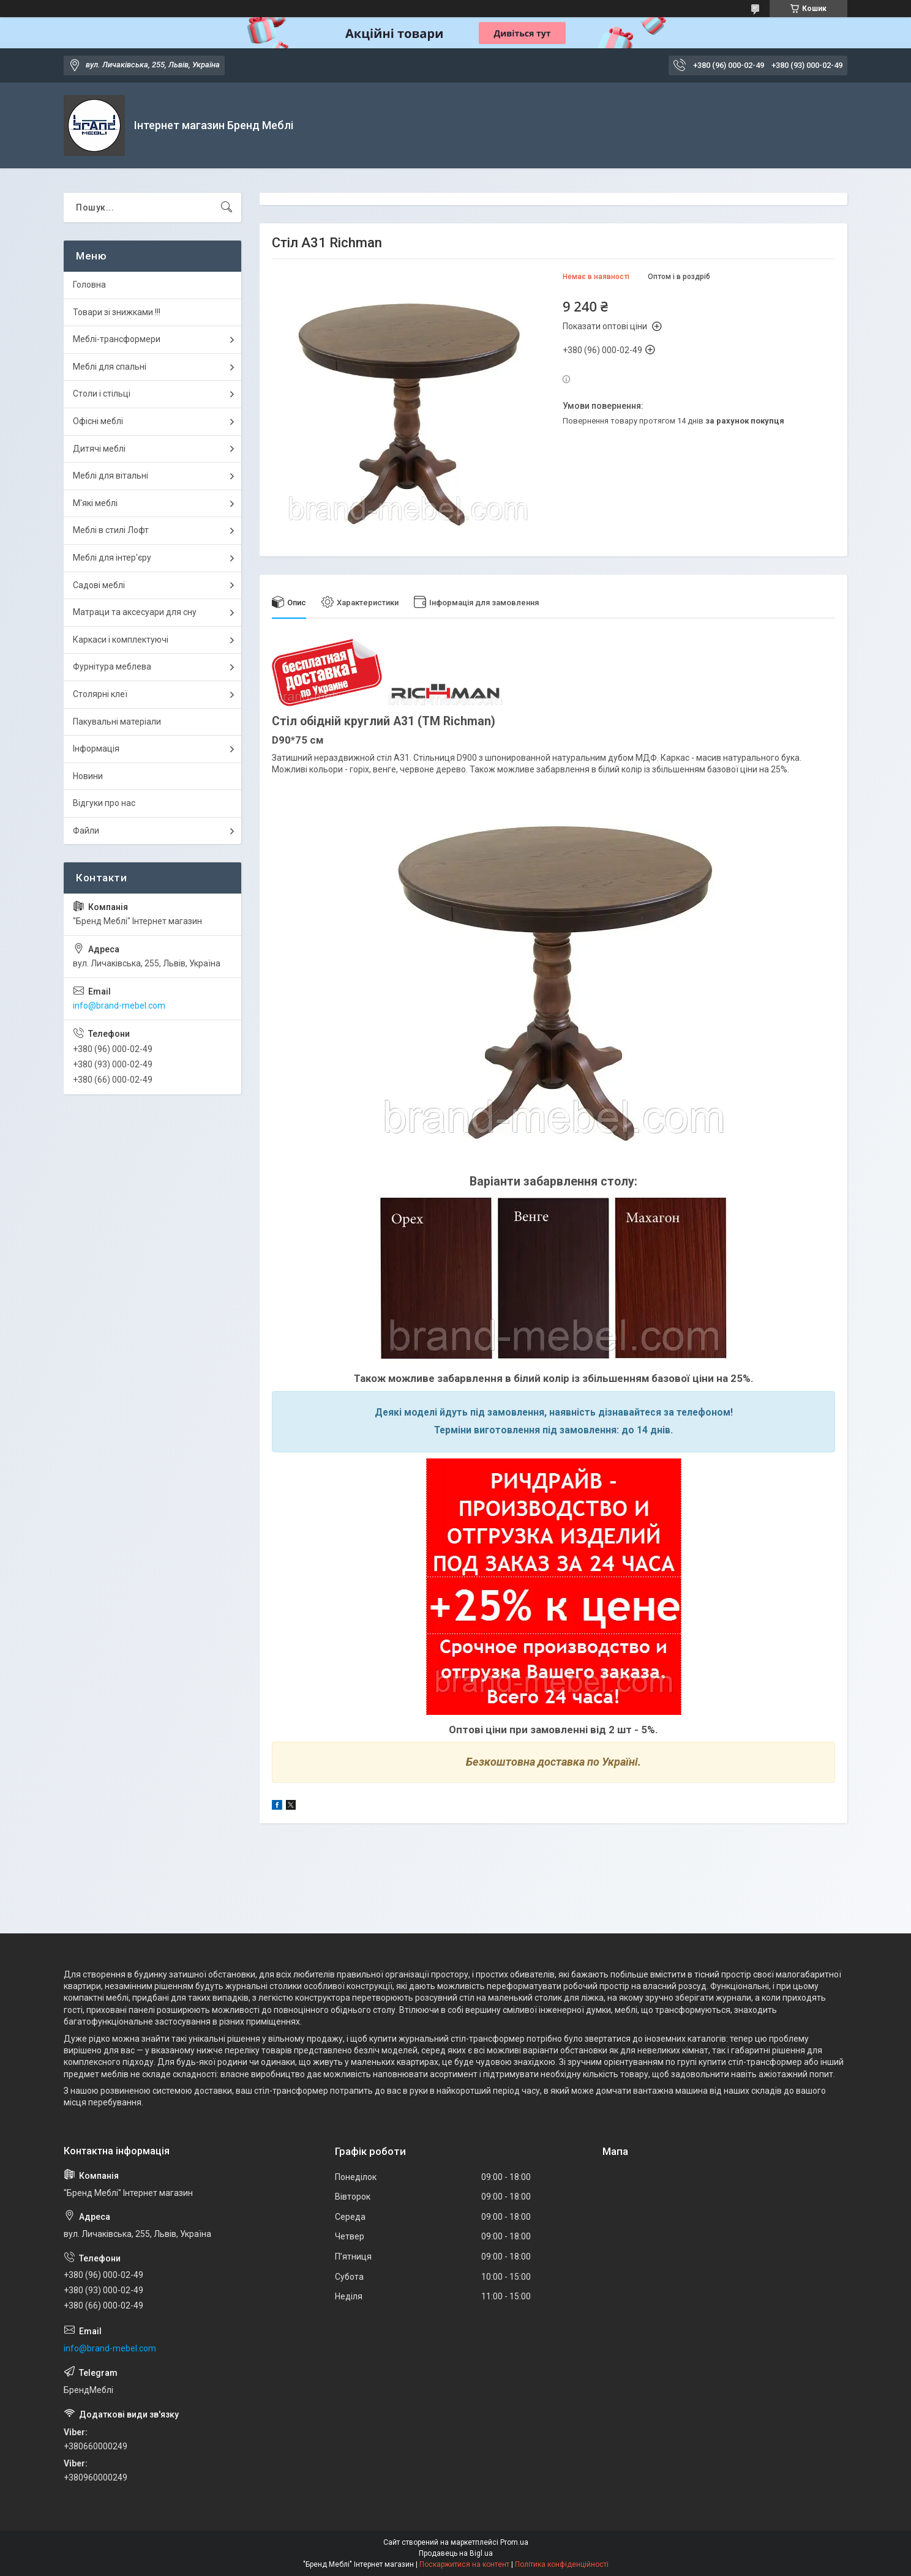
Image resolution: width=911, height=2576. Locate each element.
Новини (88, 776)
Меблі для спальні (109, 366)
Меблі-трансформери (116, 339)
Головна (89, 284)
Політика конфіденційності (562, 2564)
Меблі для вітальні (110, 475)
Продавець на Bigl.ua (456, 2553)
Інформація (96, 748)
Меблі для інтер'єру (112, 557)
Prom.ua (514, 2542)
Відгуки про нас (104, 803)
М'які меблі (95, 503)
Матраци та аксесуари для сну (135, 612)
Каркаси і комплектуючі (120, 639)
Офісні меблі (98, 421)
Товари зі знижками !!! (116, 312)
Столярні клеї (100, 694)
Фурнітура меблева (112, 666)
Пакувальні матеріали (117, 721)
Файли (86, 830)
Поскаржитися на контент (464, 2564)
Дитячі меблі (99, 449)
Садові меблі (99, 585)
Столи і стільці (101, 393)
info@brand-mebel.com (119, 1005)
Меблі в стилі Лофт (111, 530)
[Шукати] (226, 207)
